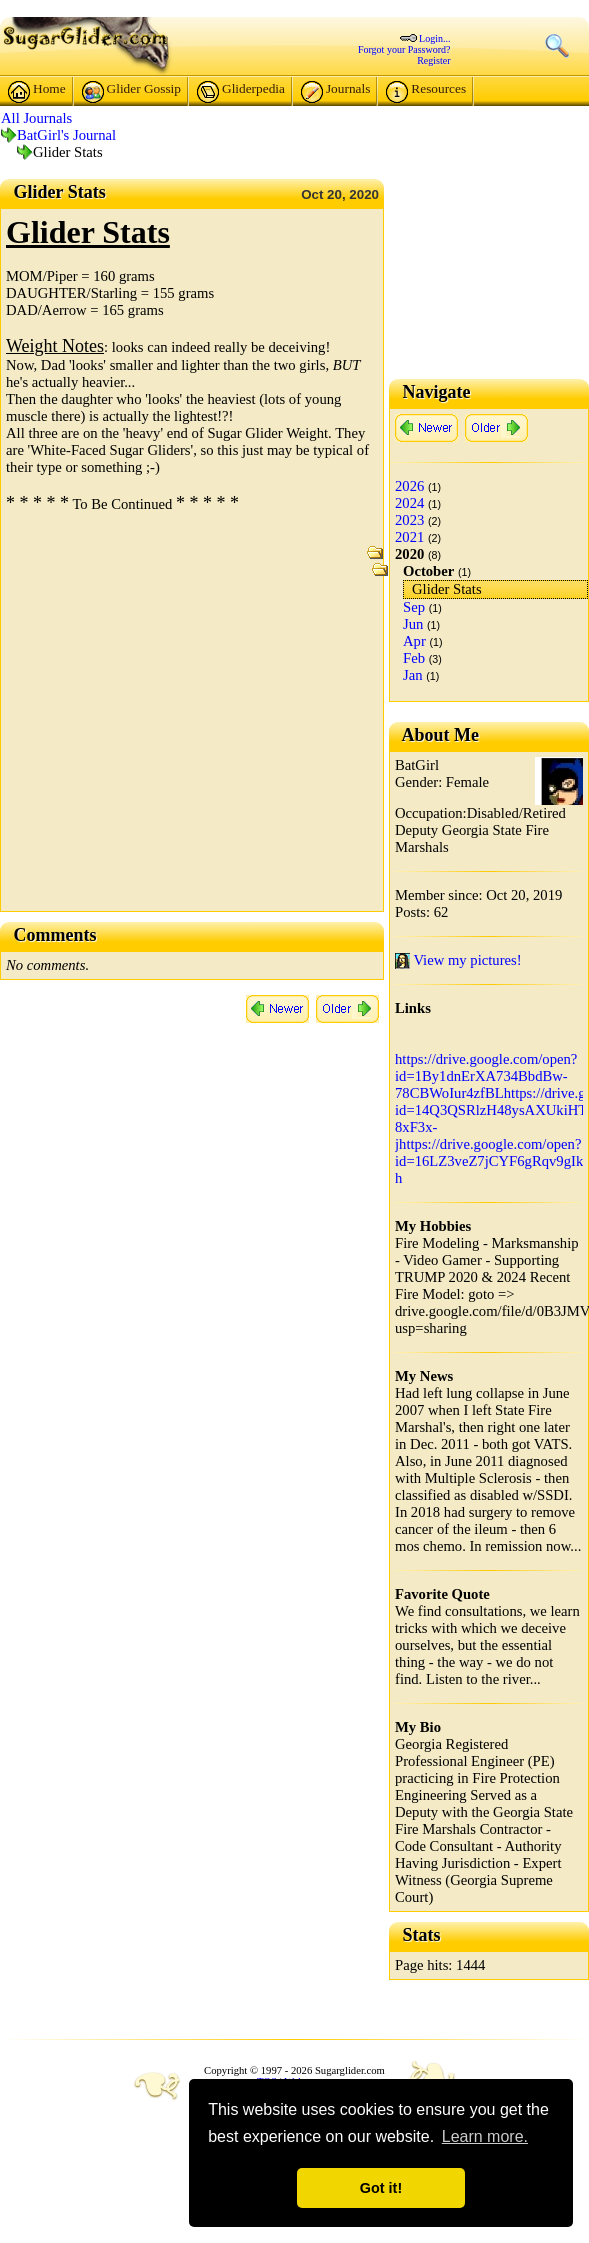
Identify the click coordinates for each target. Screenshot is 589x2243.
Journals (335, 92)
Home (37, 92)
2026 (409, 486)
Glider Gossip (131, 92)
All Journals (36, 118)
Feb (414, 658)
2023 (409, 520)
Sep (414, 607)
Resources (426, 92)
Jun (413, 624)
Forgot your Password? (404, 49)
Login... (434, 38)
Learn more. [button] (485, 2136)
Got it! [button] (381, 2188)
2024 (409, 503)
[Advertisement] (187, 718)
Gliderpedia (241, 92)
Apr (414, 641)
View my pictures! (458, 960)
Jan (413, 675)
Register (433, 60)
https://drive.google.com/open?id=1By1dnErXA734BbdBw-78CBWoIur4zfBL (486, 1076)
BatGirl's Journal (66, 135)
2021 (409, 537)
